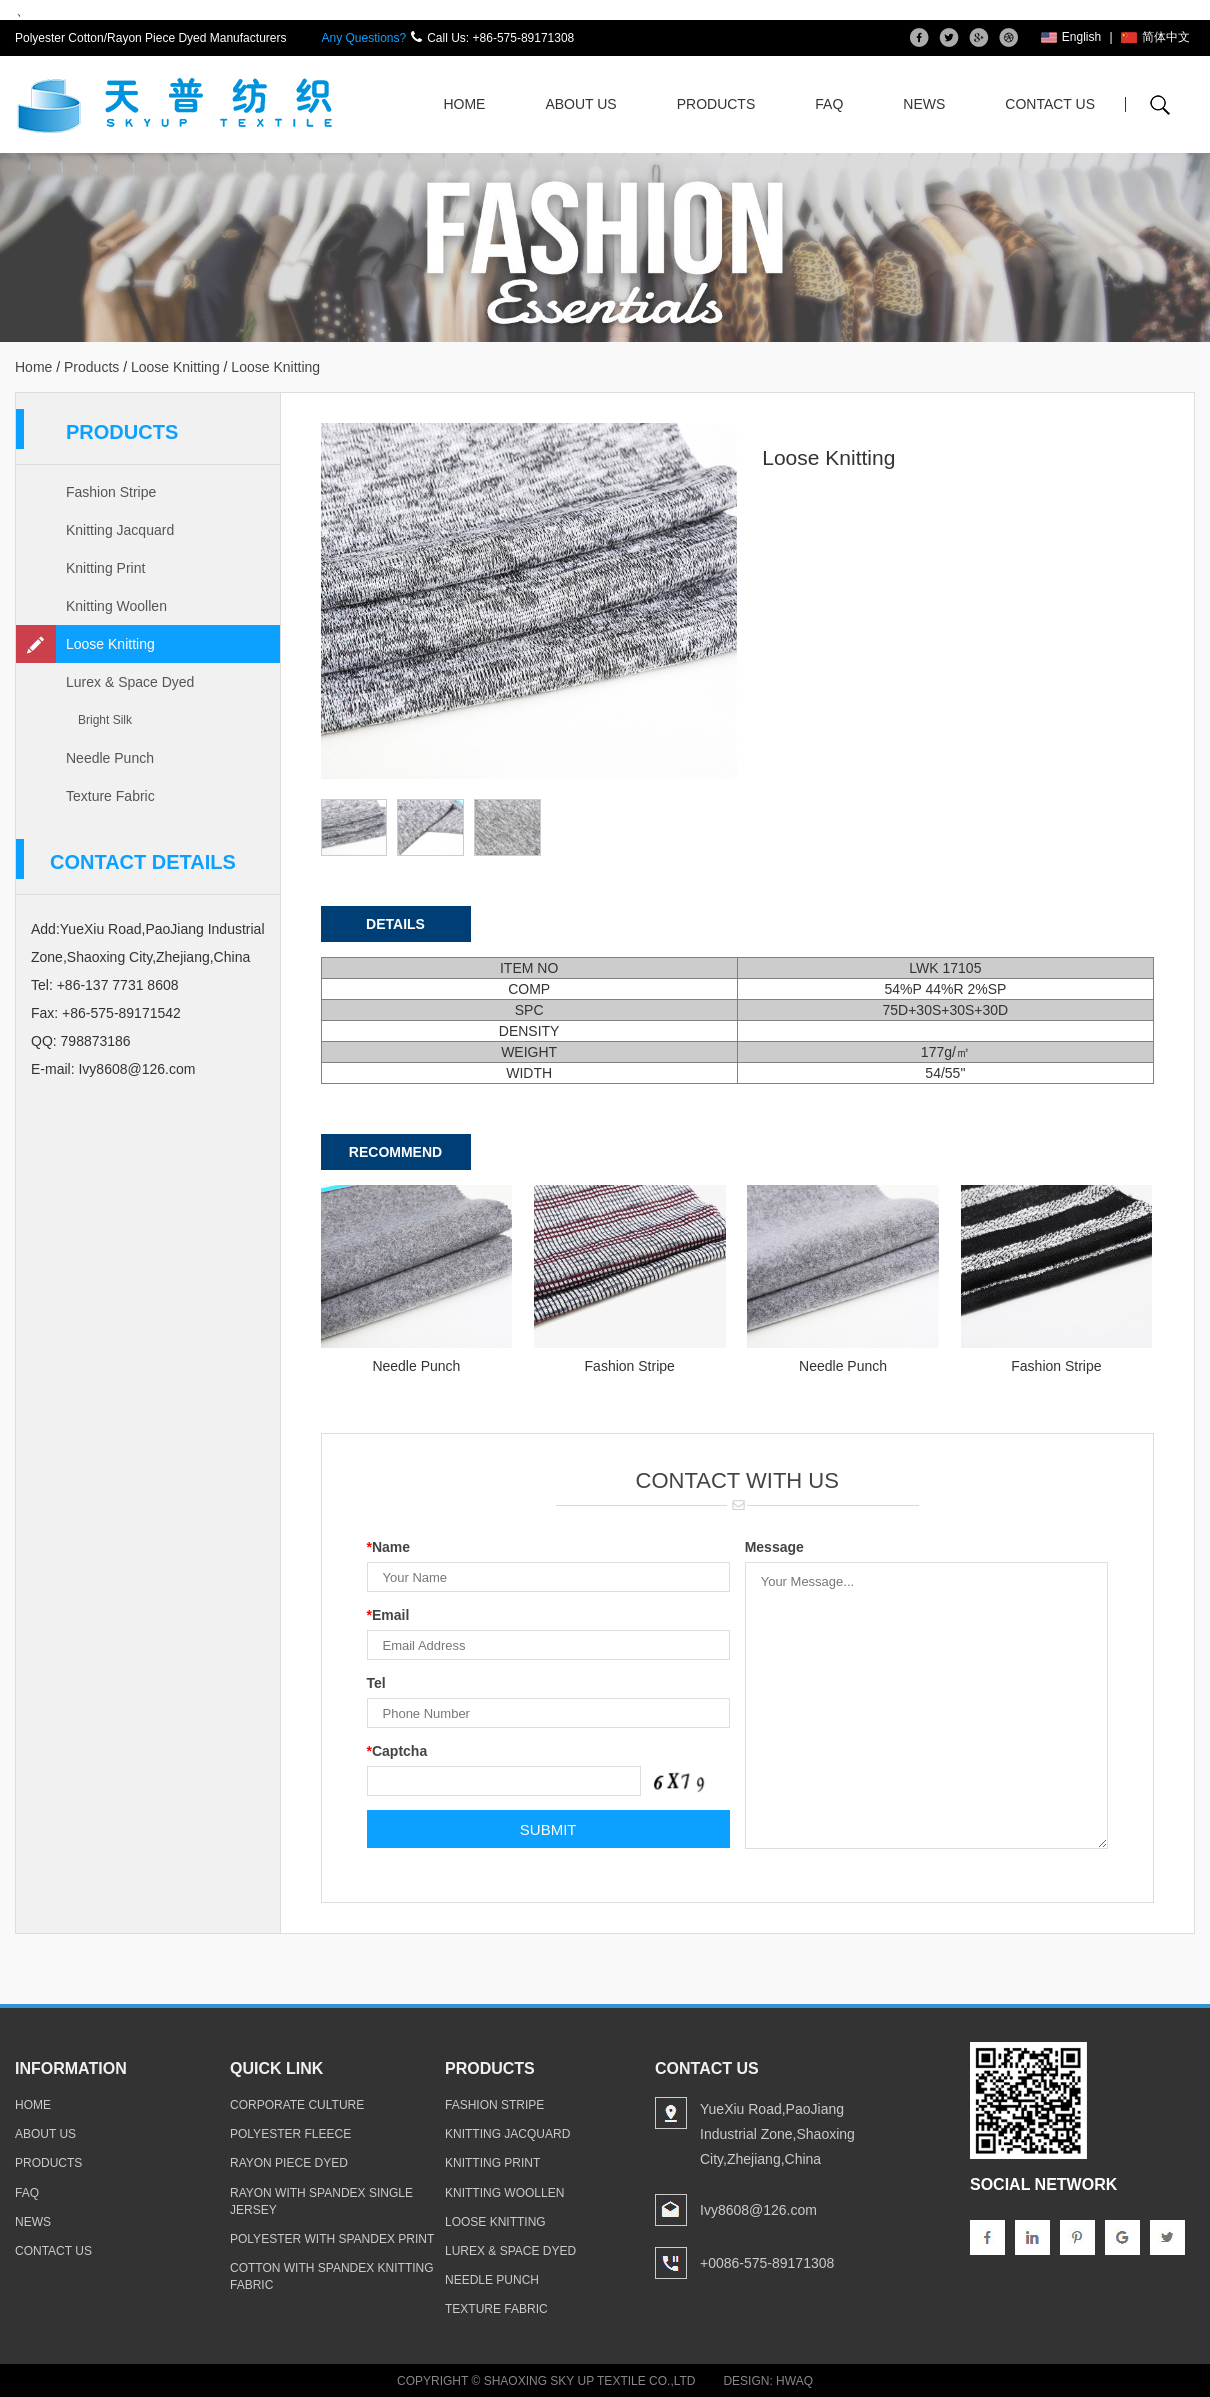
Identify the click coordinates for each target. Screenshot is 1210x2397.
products (48, 2163)
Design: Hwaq (768, 2381)
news (33, 2222)
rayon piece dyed (289, 2163)
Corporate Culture (297, 2105)
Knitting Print (105, 568)
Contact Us (1050, 104)
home (33, 2105)
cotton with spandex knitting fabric (332, 2276)
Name (389, 1547)
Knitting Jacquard (120, 530)
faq (27, 2193)
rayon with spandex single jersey (321, 2201)
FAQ (829, 104)
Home (464, 104)
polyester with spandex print (332, 2239)
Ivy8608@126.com (136, 1069)
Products (716, 104)
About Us (580, 104)
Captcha (397, 1751)
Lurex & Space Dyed (130, 682)
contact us (53, 2251)
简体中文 (1155, 37)
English (1071, 37)
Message (774, 1547)
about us (45, 2134)
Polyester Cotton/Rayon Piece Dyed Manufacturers (150, 38)
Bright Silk (105, 720)
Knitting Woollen (116, 606)
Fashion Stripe (111, 492)
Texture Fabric (110, 796)
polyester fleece (290, 2134)
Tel (376, 1683)
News (924, 104)
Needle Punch (110, 758)
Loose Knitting (175, 367)
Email (388, 1615)
